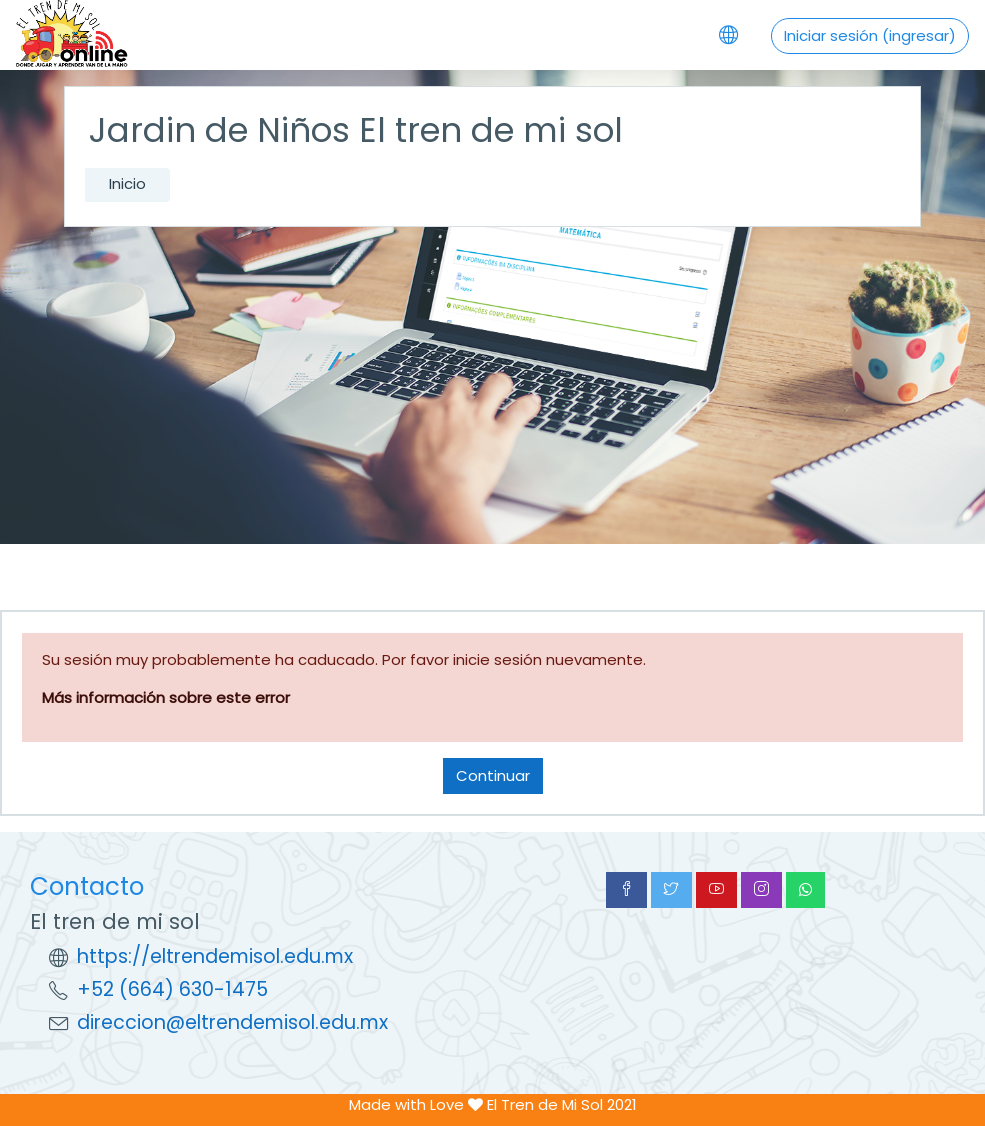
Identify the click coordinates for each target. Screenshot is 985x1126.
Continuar (493, 775)
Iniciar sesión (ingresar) (870, 35)
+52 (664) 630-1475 (172, 989)
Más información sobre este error (166, 697)
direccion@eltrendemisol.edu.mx (232, 1022)
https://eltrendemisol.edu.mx (215, 956)
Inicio (127, 183)
